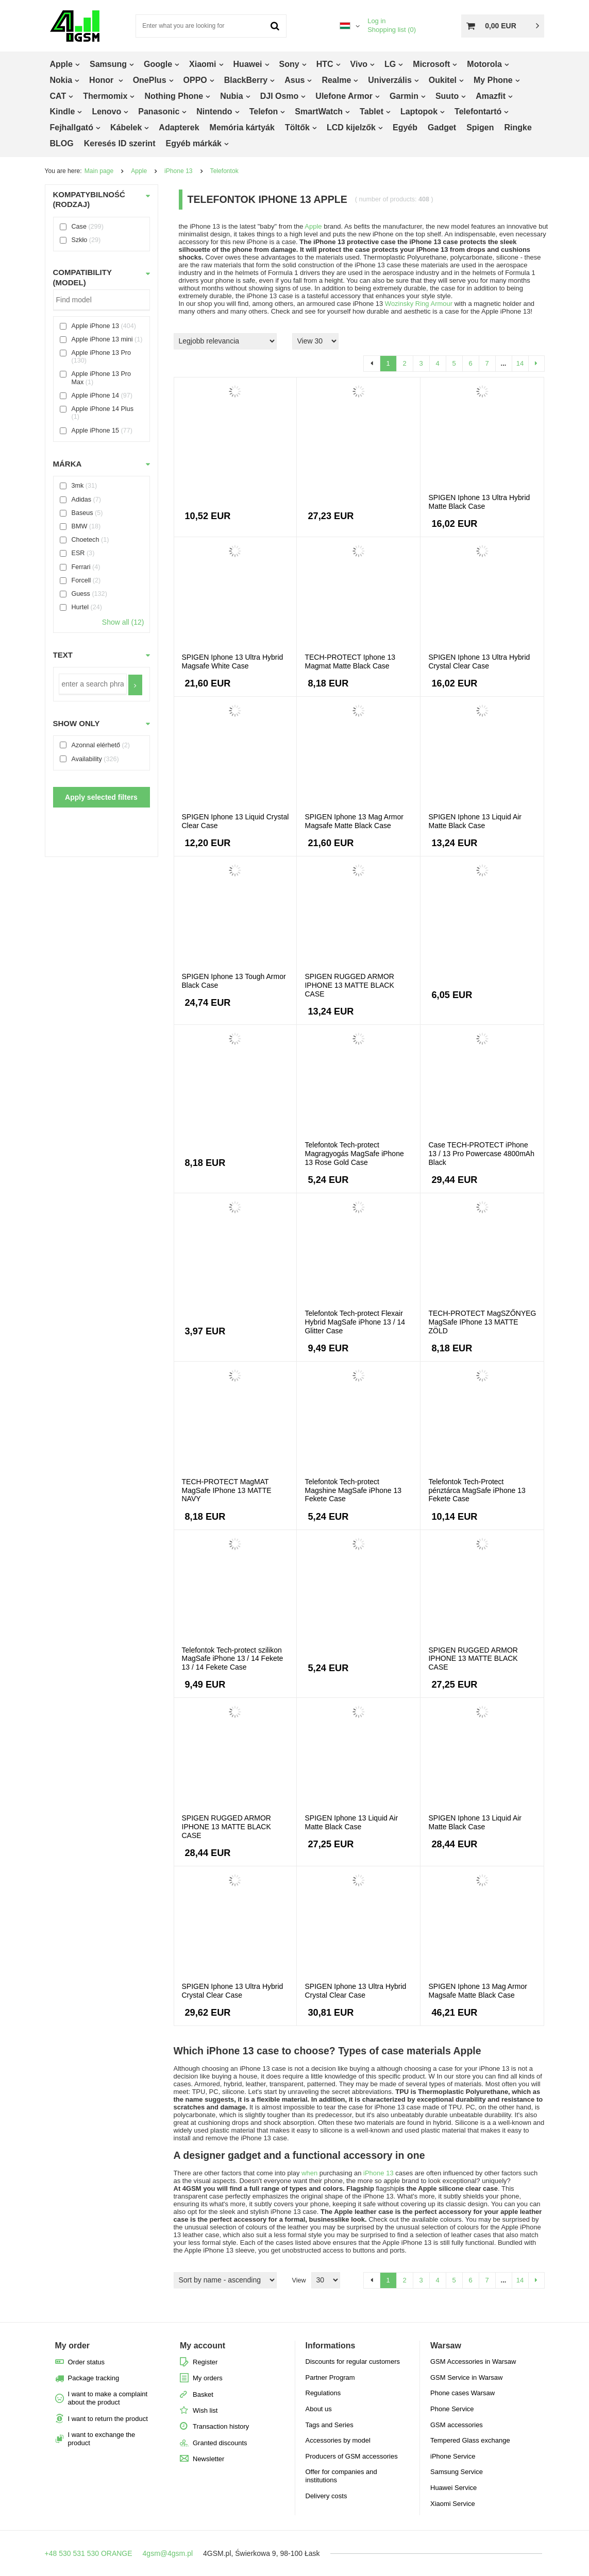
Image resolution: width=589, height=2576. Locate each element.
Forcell (81, 580)
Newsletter (208, 2459)
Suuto (447, 96)
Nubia (231, 96)
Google (158, 64)
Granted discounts (220, 2443)
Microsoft (431, 64)
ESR (78, 553)
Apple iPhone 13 (95, 326)
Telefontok (224, 171)
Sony (289, 64)
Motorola (484, 64)
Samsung (108, 64)
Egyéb (405, 127)
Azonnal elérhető (96, 745)
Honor (102, 80)
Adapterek (179, 127)
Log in (376, 21)
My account (202, 2345)
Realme (336, 80)
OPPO (195, 80)
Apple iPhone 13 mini (102, 339)
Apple (61, 64)
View (299, 2280)
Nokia (61, 80)
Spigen (480, 127)
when (309, 2173)
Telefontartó (478, 111)
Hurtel (80, 607)
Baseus (82, 513)
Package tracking (94, 2378)
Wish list (205, 2410)
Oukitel (443, 80)
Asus (294, 80)
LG (390, 64)
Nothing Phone (173, 96)
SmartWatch (319, 111)
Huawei (247, 64)
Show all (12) (123, 622)
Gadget (442, 127)
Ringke (518, 127)
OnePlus (149, 80)
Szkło (80, 240)
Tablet (371, 111)
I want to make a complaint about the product (108, 2398)
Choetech (85, 539)
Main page (99, 171)
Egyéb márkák (193, 143)
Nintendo (214, 111)
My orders (208, 2378)
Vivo (359, 64)
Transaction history (221, 2426)
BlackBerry (246, 80)
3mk (78, 485)
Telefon (263, 111)
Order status (86, 2362)
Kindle (62, 111)
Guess (81, 593)
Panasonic (158, 111)
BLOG (62, 143)
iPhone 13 (178, 171)
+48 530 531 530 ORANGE (88, 2553)
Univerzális (389, 80)
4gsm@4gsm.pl (168, 2553)
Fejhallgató (71, 127)
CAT (58, 96)
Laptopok (418, 111)
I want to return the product (108, 2419)
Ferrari (81, 567)
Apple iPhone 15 (95, 430)
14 (520, 363)
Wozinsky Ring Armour (418, 303)
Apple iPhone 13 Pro (101, 352)
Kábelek (126, 127)
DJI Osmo (279, 96)
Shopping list (391, 29)
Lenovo (106, 111)
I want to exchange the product (102, 2439)
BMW (80, 526)
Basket (203, 2394)
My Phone (493, 80)
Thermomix (105, 96)
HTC (324, 64)
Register (205, 2362)
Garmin (404, 96)
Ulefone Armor (344, 96)
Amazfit (491, 96)
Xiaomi (202, 64)
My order (72, 2345)
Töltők (297, 127)
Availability (87, 759)
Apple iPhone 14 (95, 395)
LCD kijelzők (351, 127)
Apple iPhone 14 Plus (102, 409)
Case (79, 226)
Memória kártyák (242, 127)
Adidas (82, 499)
